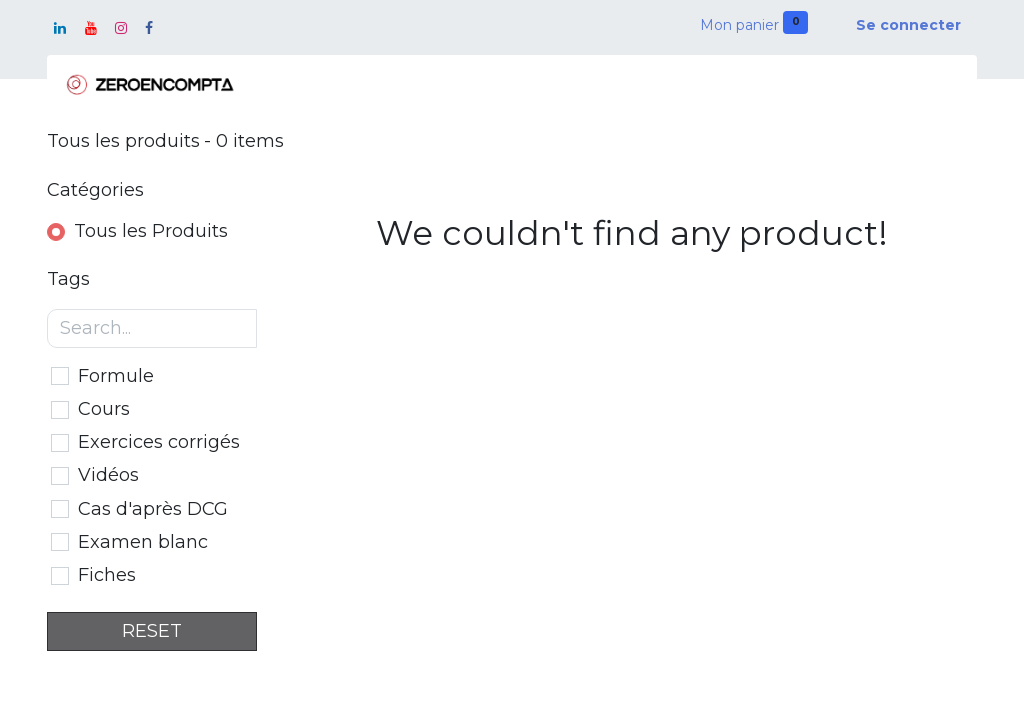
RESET (152, 631)
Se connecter (908, 25)
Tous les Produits (151, 231)
